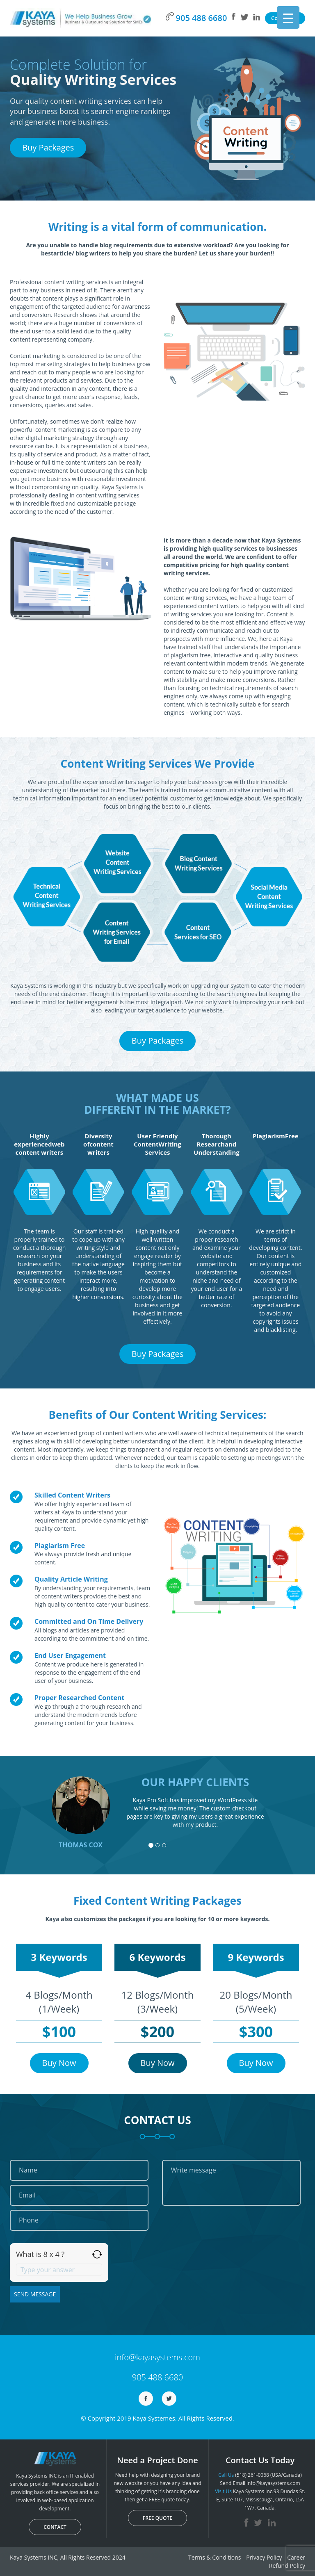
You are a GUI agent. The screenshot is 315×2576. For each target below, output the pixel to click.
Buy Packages (48, 147)
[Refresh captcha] (97, 2254)
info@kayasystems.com (157, 2357)
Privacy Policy (264, 2557)
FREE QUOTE (157, 2517)
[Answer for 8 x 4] (59, 2270)
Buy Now (59, 2062)
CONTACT (54, 2527)
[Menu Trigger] (288, 17)
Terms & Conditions (214, 2557)
